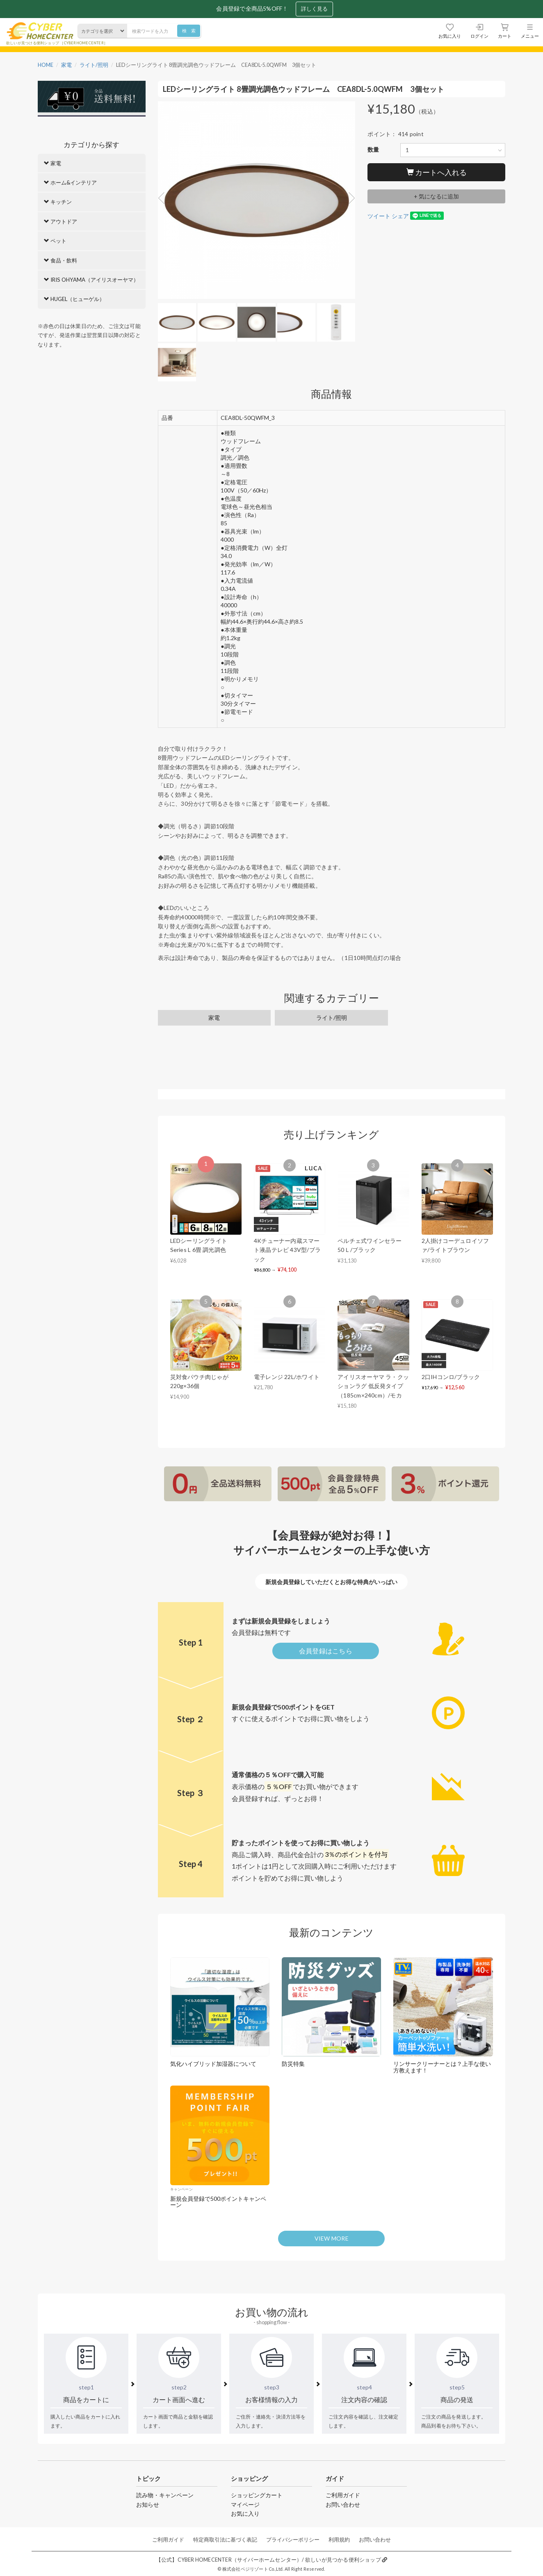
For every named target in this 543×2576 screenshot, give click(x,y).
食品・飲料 (60, 260)
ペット (55, 240)
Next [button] (349, 198)
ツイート (378, 215)
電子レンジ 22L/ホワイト (286, 1376)
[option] (257, 202)
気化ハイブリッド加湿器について (213, 2063)
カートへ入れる (436, 172)
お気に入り (245, 2513)
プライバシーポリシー (292, 2540)
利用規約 (339, 2540)
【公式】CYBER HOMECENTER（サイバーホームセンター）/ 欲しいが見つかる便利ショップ (271, 2560)
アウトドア (60, 221)
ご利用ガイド (343, 2495)
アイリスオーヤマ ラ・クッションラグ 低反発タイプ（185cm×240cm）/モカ (373, 1386)
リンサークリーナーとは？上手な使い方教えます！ (442, 2066)
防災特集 (293, 2063)
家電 (66, 65)
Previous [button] (163, 198)
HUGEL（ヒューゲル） (74, 299)
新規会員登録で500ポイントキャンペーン (218, 2201)
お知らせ (147, 2504)
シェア (400, 215)
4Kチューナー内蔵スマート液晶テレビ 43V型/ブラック (287, 1250)
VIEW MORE (332, 2238)
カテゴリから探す (91, 144)
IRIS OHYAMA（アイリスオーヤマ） (91, 279)
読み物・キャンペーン (165, 2495)
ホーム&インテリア (70, 182)
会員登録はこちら (325, 1651)
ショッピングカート (257, 2495)
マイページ (245, 2504)
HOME (45, 65)
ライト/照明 (94, 65)
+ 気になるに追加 (436, 196)
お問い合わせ (343, 2504)
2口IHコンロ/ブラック (451, 1376)
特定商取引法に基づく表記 (225, 2540)
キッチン (58, 201)
